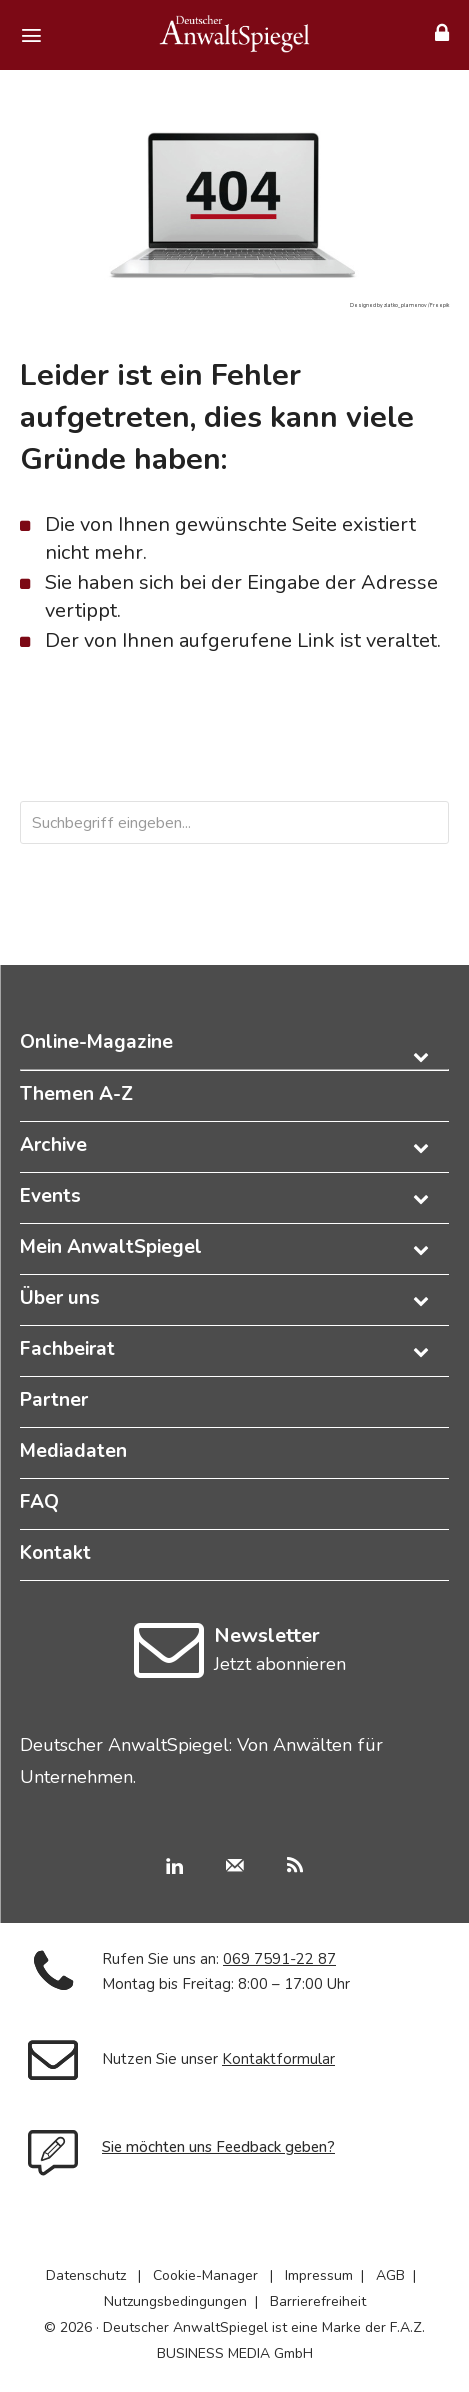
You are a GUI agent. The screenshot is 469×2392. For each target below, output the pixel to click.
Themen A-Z (76, 1094)
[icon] (168, 1668)
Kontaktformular (278, 2059)
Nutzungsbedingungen (175, 2301)
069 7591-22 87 (279, 1959)
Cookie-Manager (205, 2275)
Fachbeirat (67, 1349)
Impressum (319, 2275)
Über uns (60, 1298)
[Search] (394, 822)
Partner (54, 1400)
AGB (390, 2275)
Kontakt (55, 1553)
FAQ (39, 1502)
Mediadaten (73, 1451)
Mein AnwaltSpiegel (111, 1247)
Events (50, 1196)
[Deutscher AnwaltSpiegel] (235, 33)
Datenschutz (86, 2275)
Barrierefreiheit (318, 2301)
